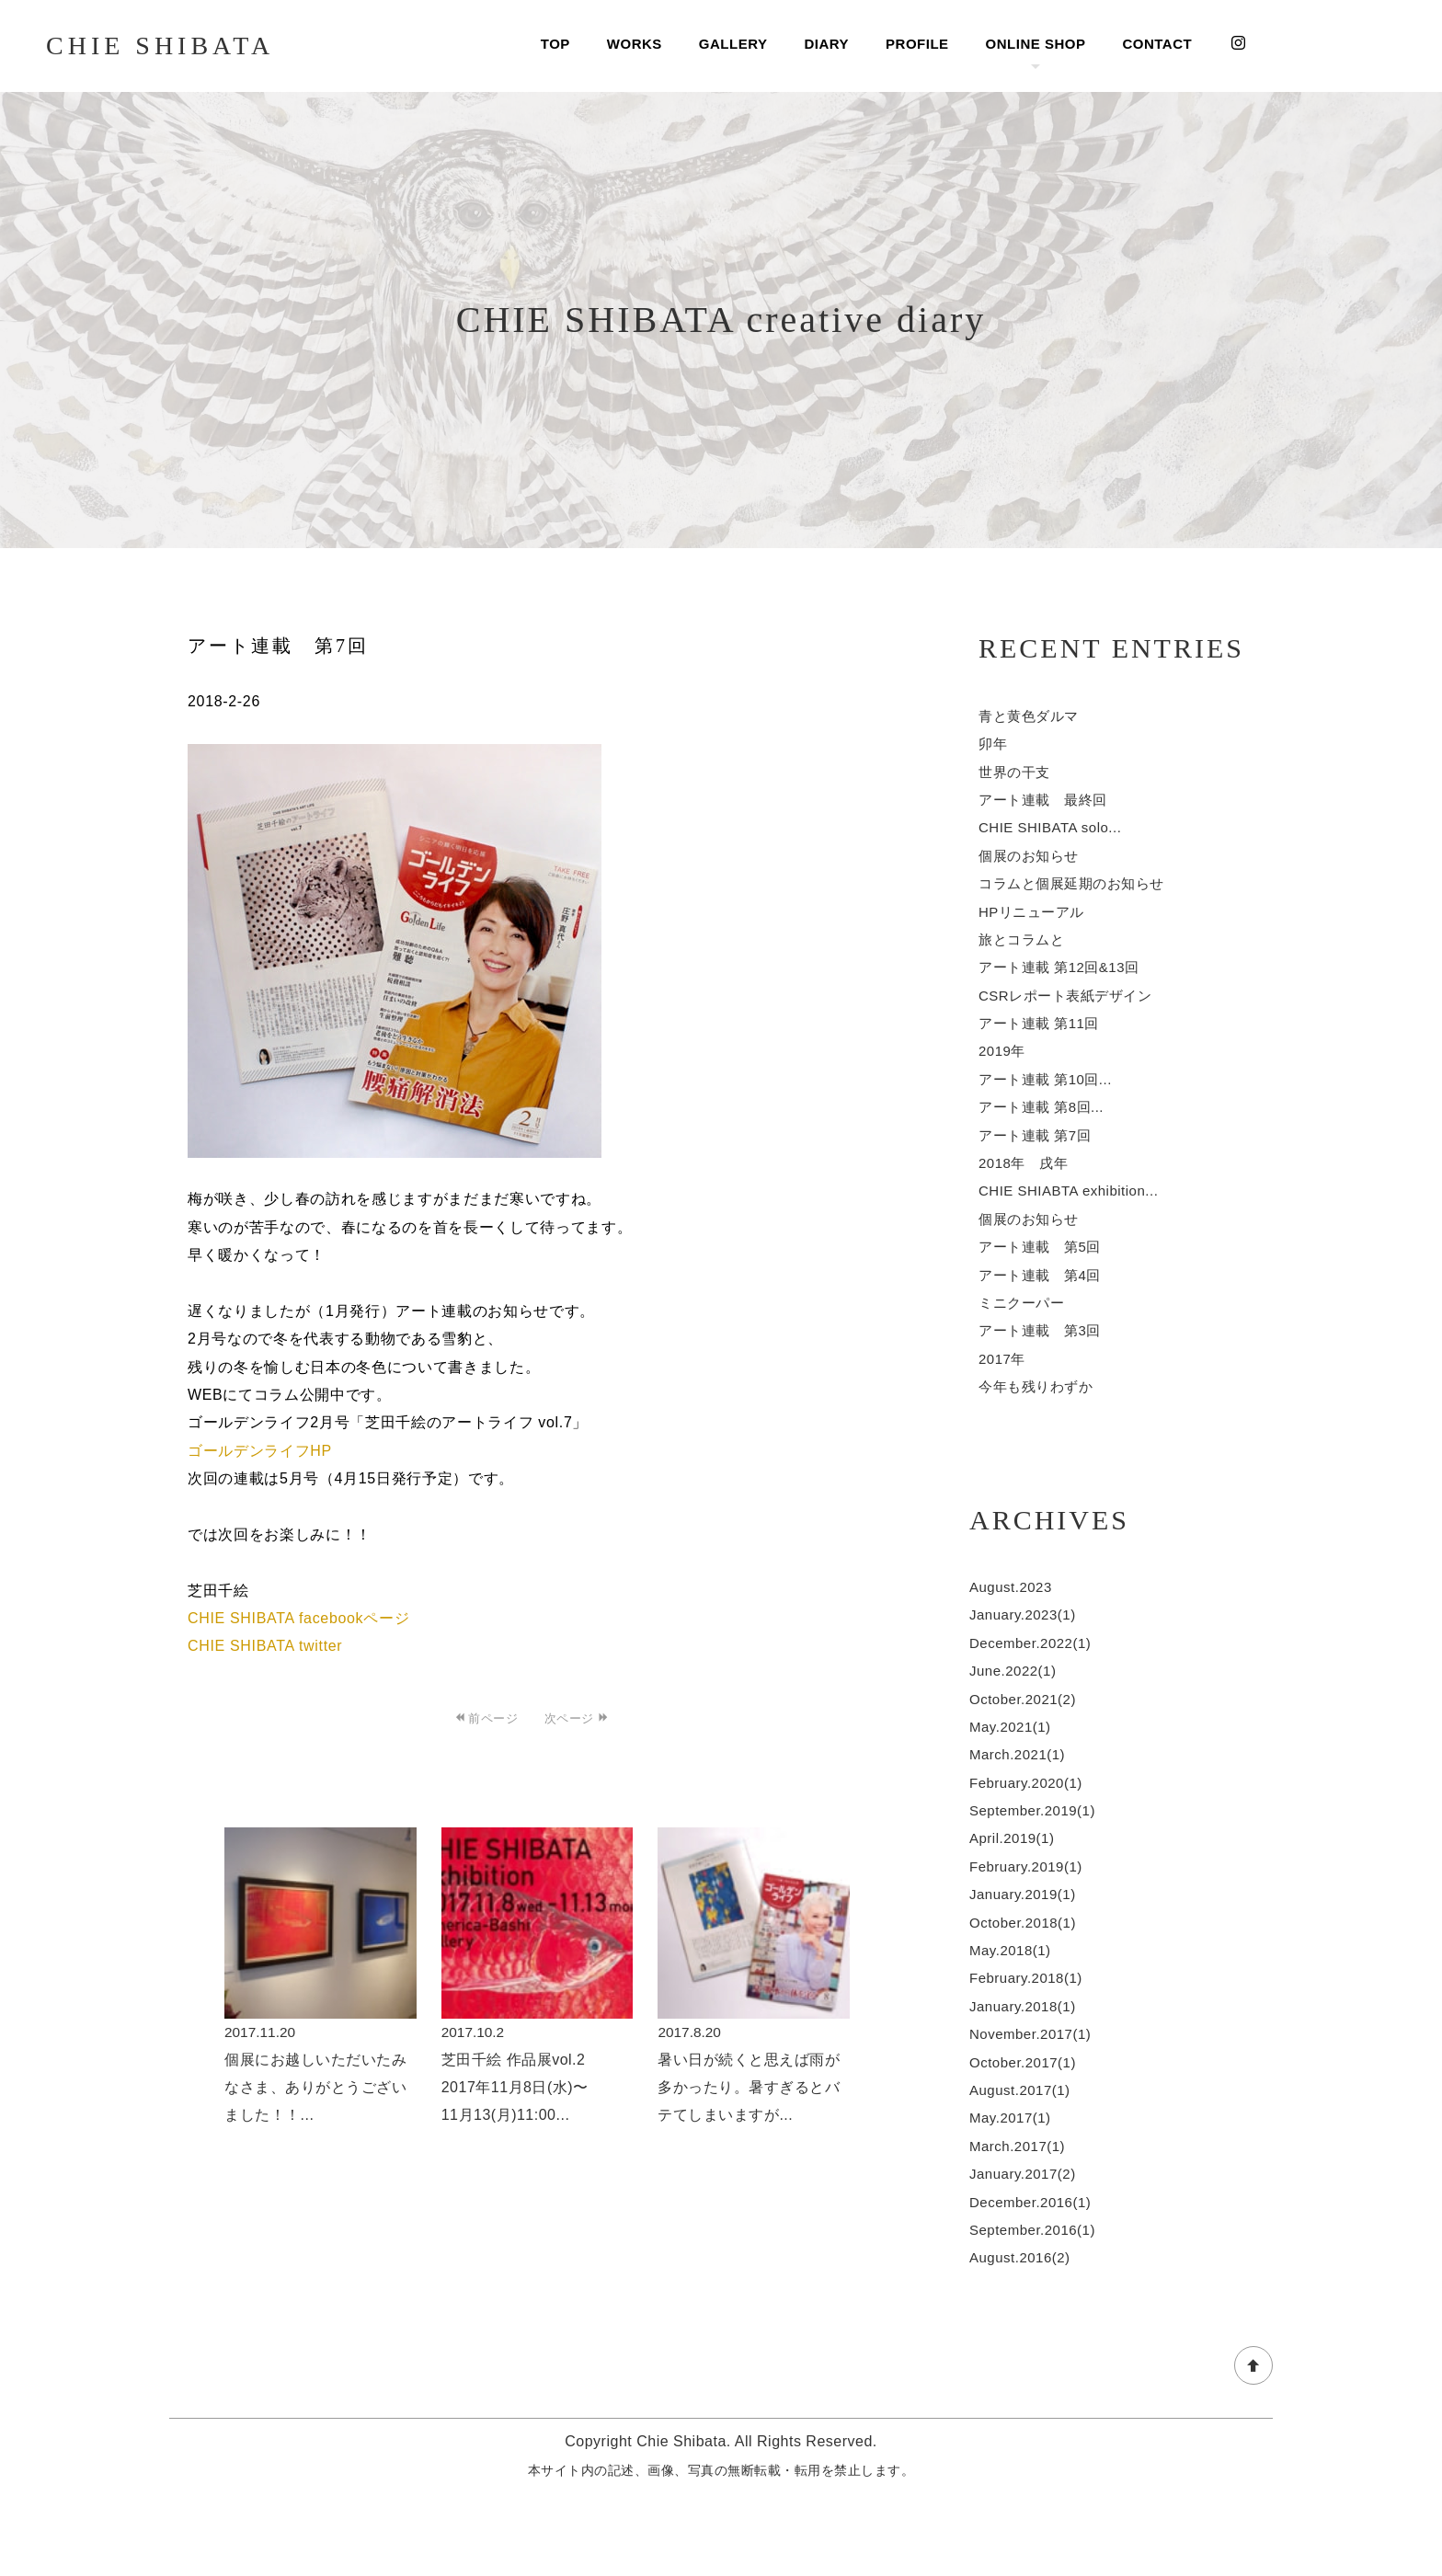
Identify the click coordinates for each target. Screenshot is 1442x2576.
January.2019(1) (1022, 1894)
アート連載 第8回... (1041, 1107)
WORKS (634, 44)
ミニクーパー (1021, 1303)
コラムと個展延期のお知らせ (1071, 883)
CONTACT (1157, 44)
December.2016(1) (1030, 2202)
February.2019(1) (1025, 1866)
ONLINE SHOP (1036, 44)
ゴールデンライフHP (260, 1451)
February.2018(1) (1025, 1978)
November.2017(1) (1030, 2034)
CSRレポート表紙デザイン (1064, 995)
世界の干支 (1014, 772)
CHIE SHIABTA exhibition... (1068, 1190)
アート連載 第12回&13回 (1058, 967)
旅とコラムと (1021, 939)
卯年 (992, 743)
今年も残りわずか (1035, 1386)
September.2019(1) (1032, 1810)
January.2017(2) (1022, 2173)
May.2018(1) (1010, 1950)
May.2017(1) (1010, 2117)
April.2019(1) (1011, 1838)
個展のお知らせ (1028, 856)
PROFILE (917, 44)
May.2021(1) (1010, 1727)
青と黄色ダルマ (1028, 716)
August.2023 (1010, 1587)
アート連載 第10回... (1045, 1079)
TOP (555, 44)
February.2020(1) (1025, 1783)
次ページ (577, 1718)
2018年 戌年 (1023, 1163)
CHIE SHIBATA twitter (265, 1646)
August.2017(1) (1019, 2090)
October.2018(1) (1022, 1922)
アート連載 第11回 (1038, 1023)
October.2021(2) (1022, 1699)
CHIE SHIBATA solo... (1049, 827)
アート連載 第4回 (1039, 1275)
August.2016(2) (1019, 2257)
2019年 (1001, 1051)
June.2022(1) (1012, 1670)
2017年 (1001, 1359)
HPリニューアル (1031, 912)
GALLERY (733, 44)
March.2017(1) (1017, 2146)
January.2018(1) (1022, 2006)
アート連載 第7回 (1034, 1135)
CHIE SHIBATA (160, 45)
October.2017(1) (1022, 2062)
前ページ (486, 1718)
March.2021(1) (1017, 1754)
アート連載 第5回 (1039, 1246)
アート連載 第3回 (1039, 1330)
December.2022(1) (1030, 1643)
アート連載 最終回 (1042, 799)
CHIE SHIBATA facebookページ (298, 1618)
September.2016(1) (1032, 2230)
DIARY (826, 44)
